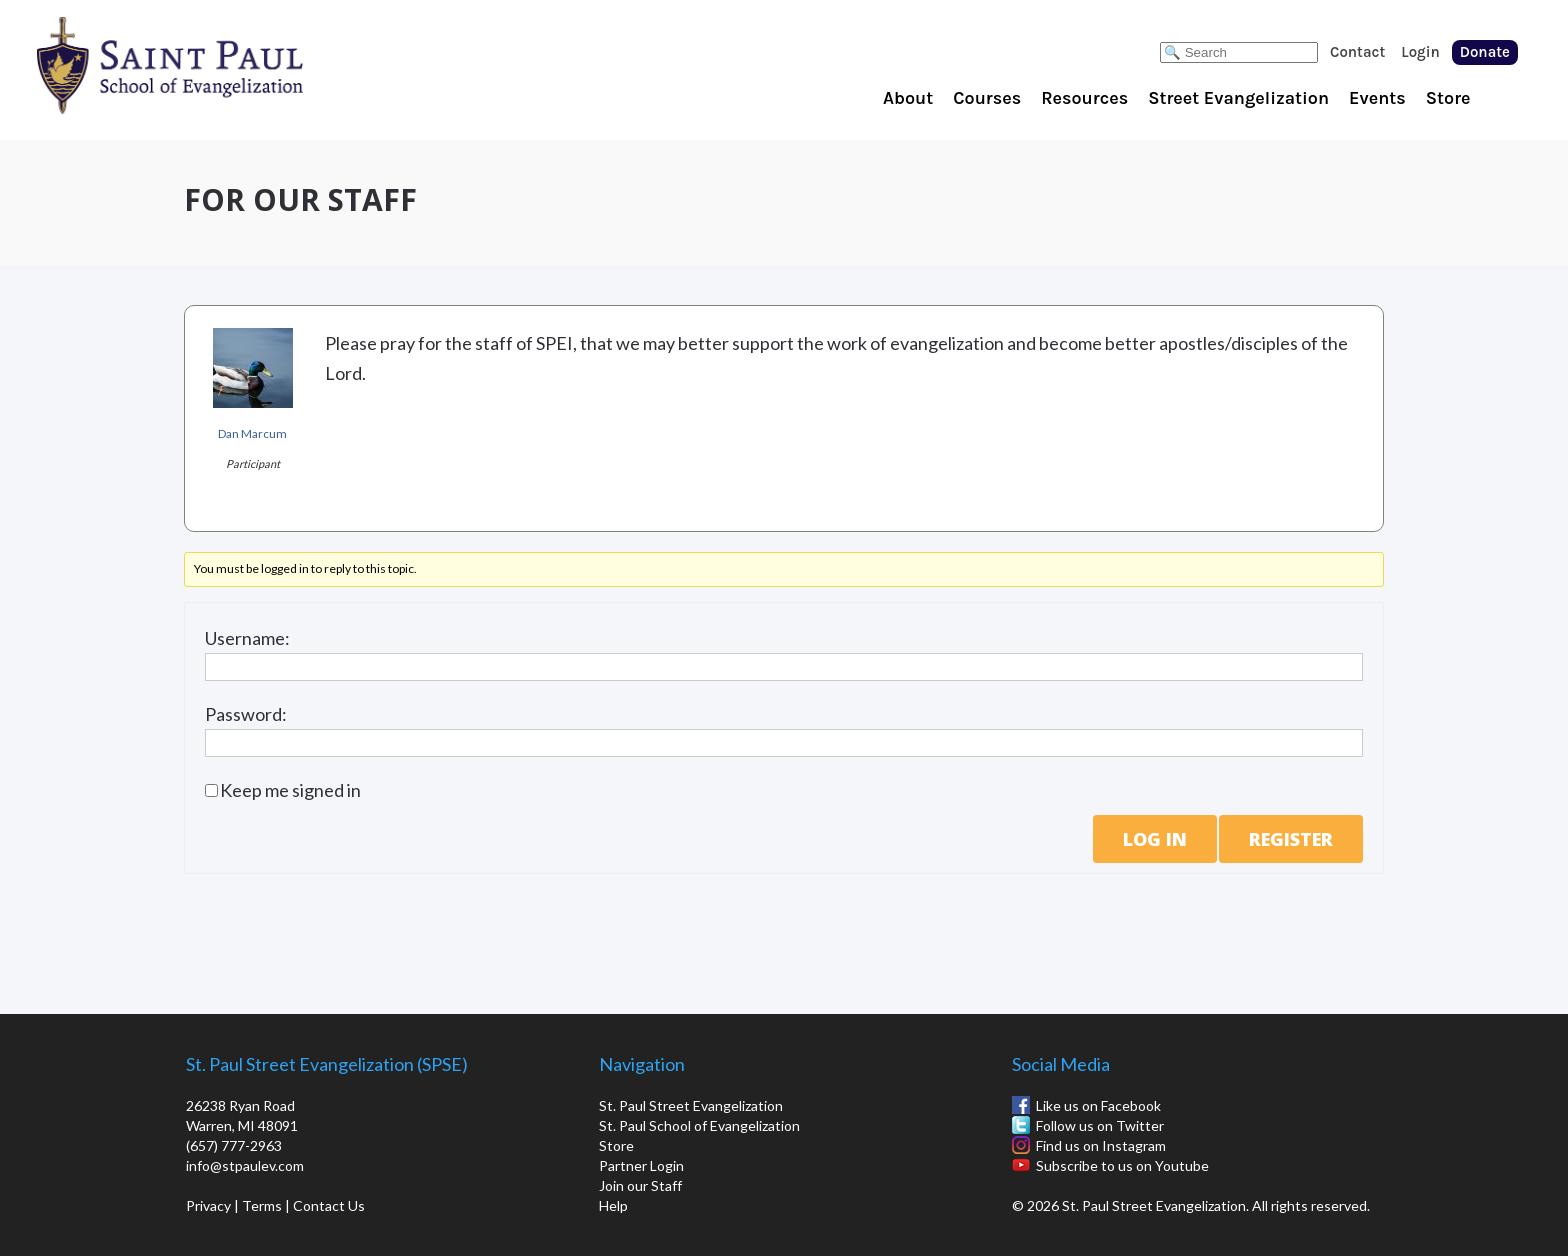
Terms (262, 1205)
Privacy (208, 1205)
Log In (1155, 839)
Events (1377, 98)
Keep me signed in (290, 790)
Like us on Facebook (1098, 1105)
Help (613, 1205)
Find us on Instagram (1101, 1145)
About (908, 98)
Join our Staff (640, 1185)
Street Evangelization (1238, 98)
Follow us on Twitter (1100, 1125)
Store (1448, 98)
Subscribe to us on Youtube (1122, 1165)
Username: (247, 638)
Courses (987, 98)
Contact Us (329, 1205)
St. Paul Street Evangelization (691, 1105)
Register (1291, 839)
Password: (246, 714)
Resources (1084, 98)
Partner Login (641, 1165)
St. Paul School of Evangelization (210, 65)
